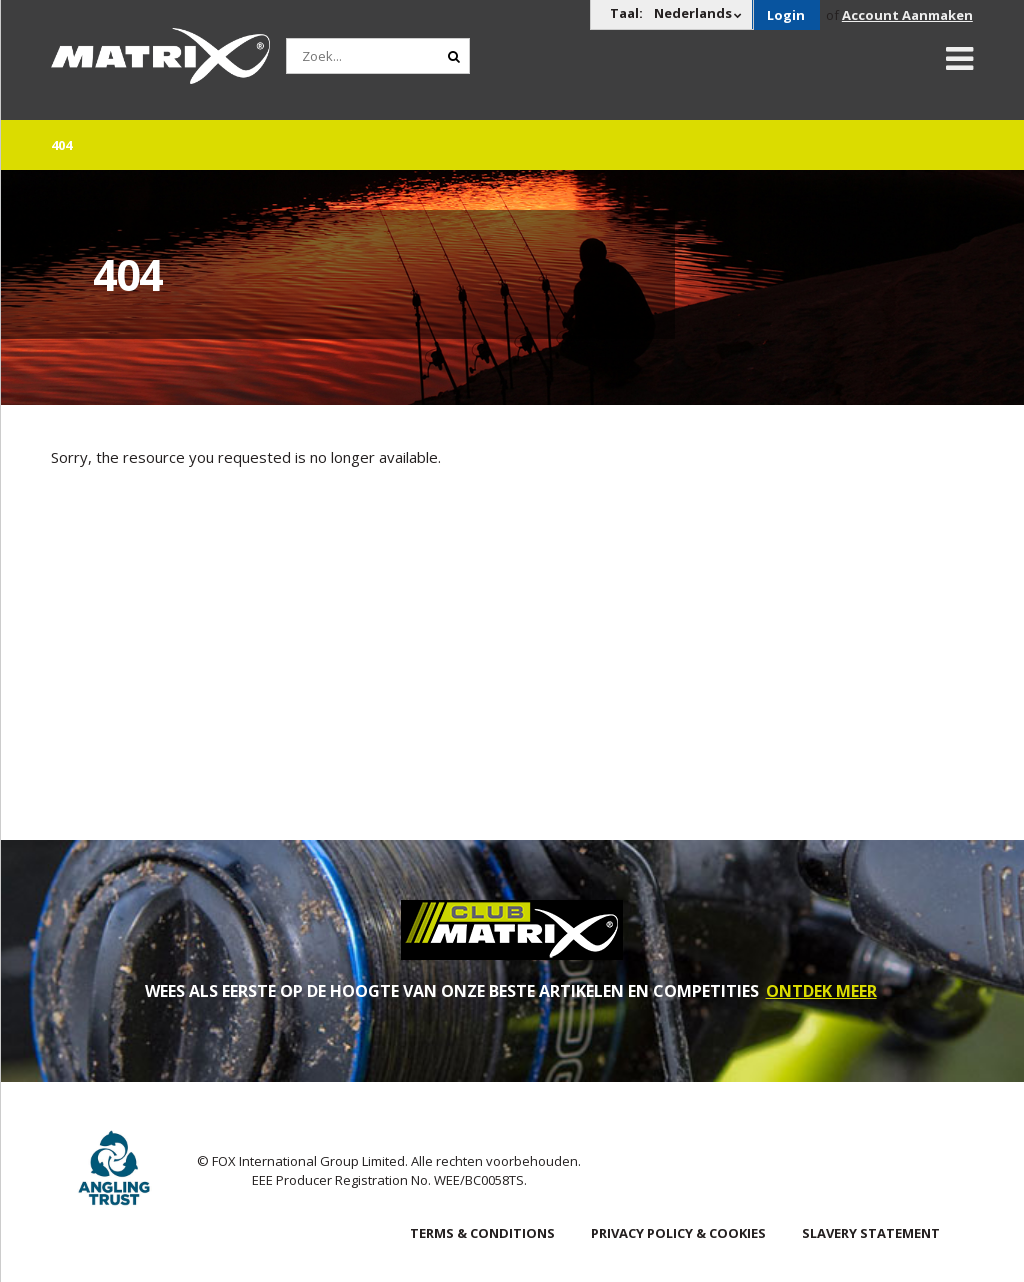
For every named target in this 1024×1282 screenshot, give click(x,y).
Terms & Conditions (482, 1233)
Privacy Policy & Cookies (678, 1233)
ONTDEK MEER (821, 991)
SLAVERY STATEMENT (871, 1233)
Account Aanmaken (907, 15)
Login (786, 15)
